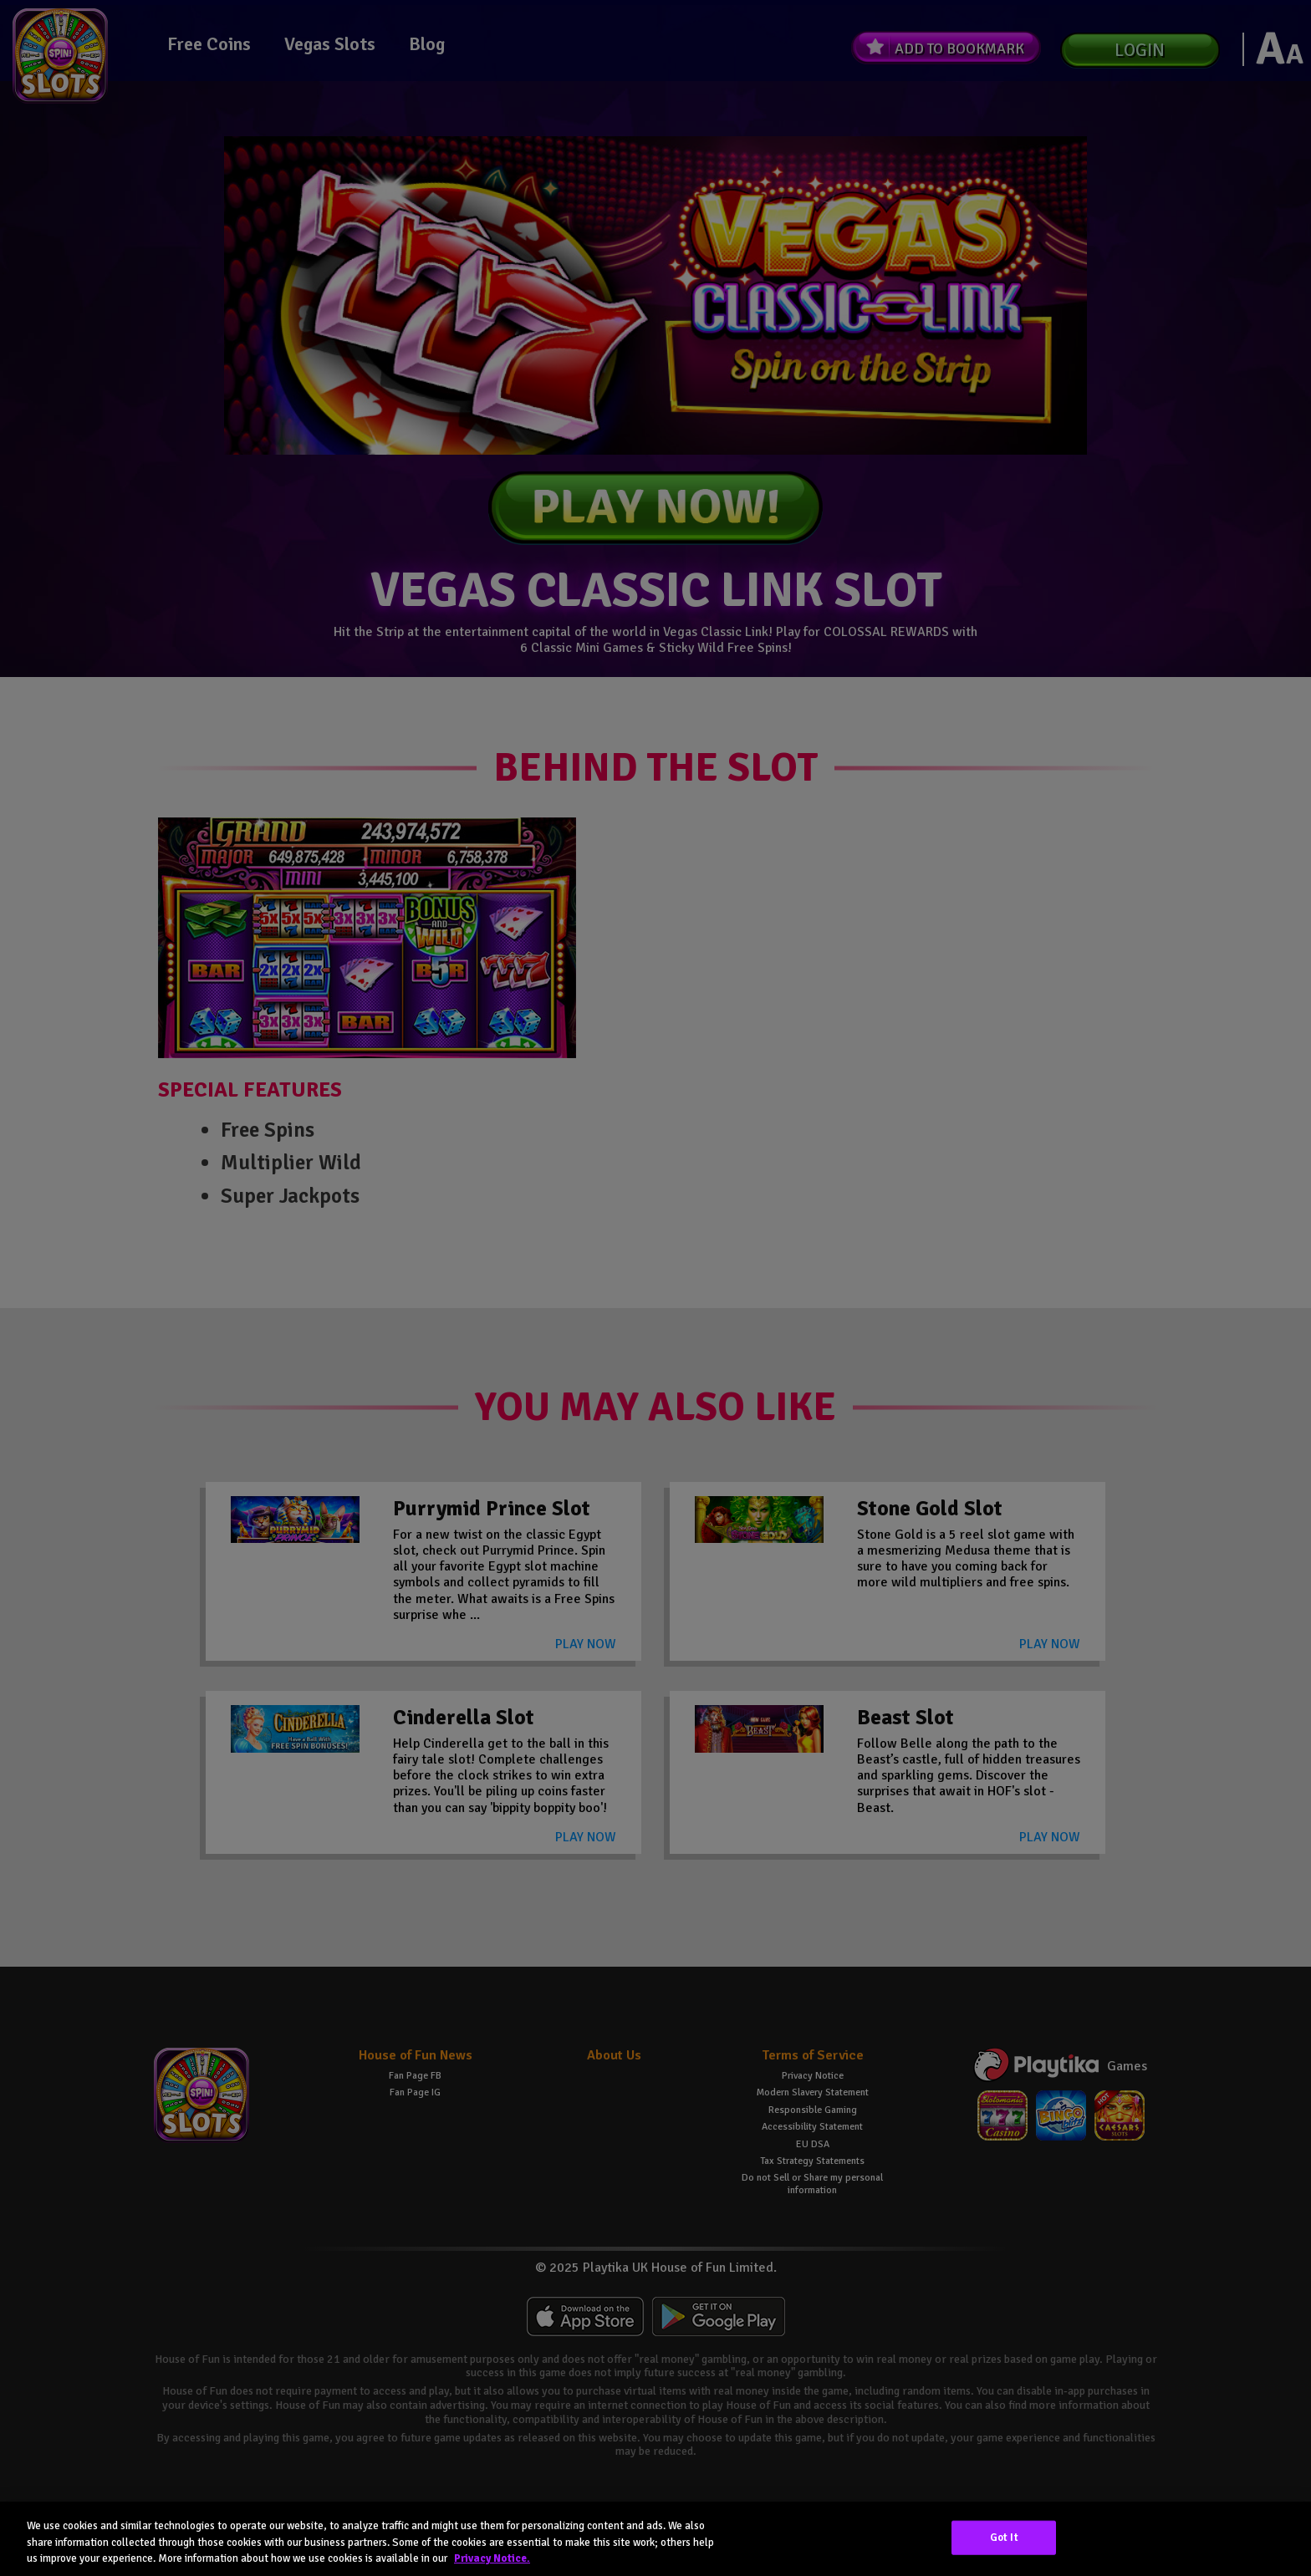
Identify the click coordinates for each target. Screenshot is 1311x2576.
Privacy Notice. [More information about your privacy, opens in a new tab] (492, 2558)
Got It (1004, 2536)
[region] (655, 2539)
